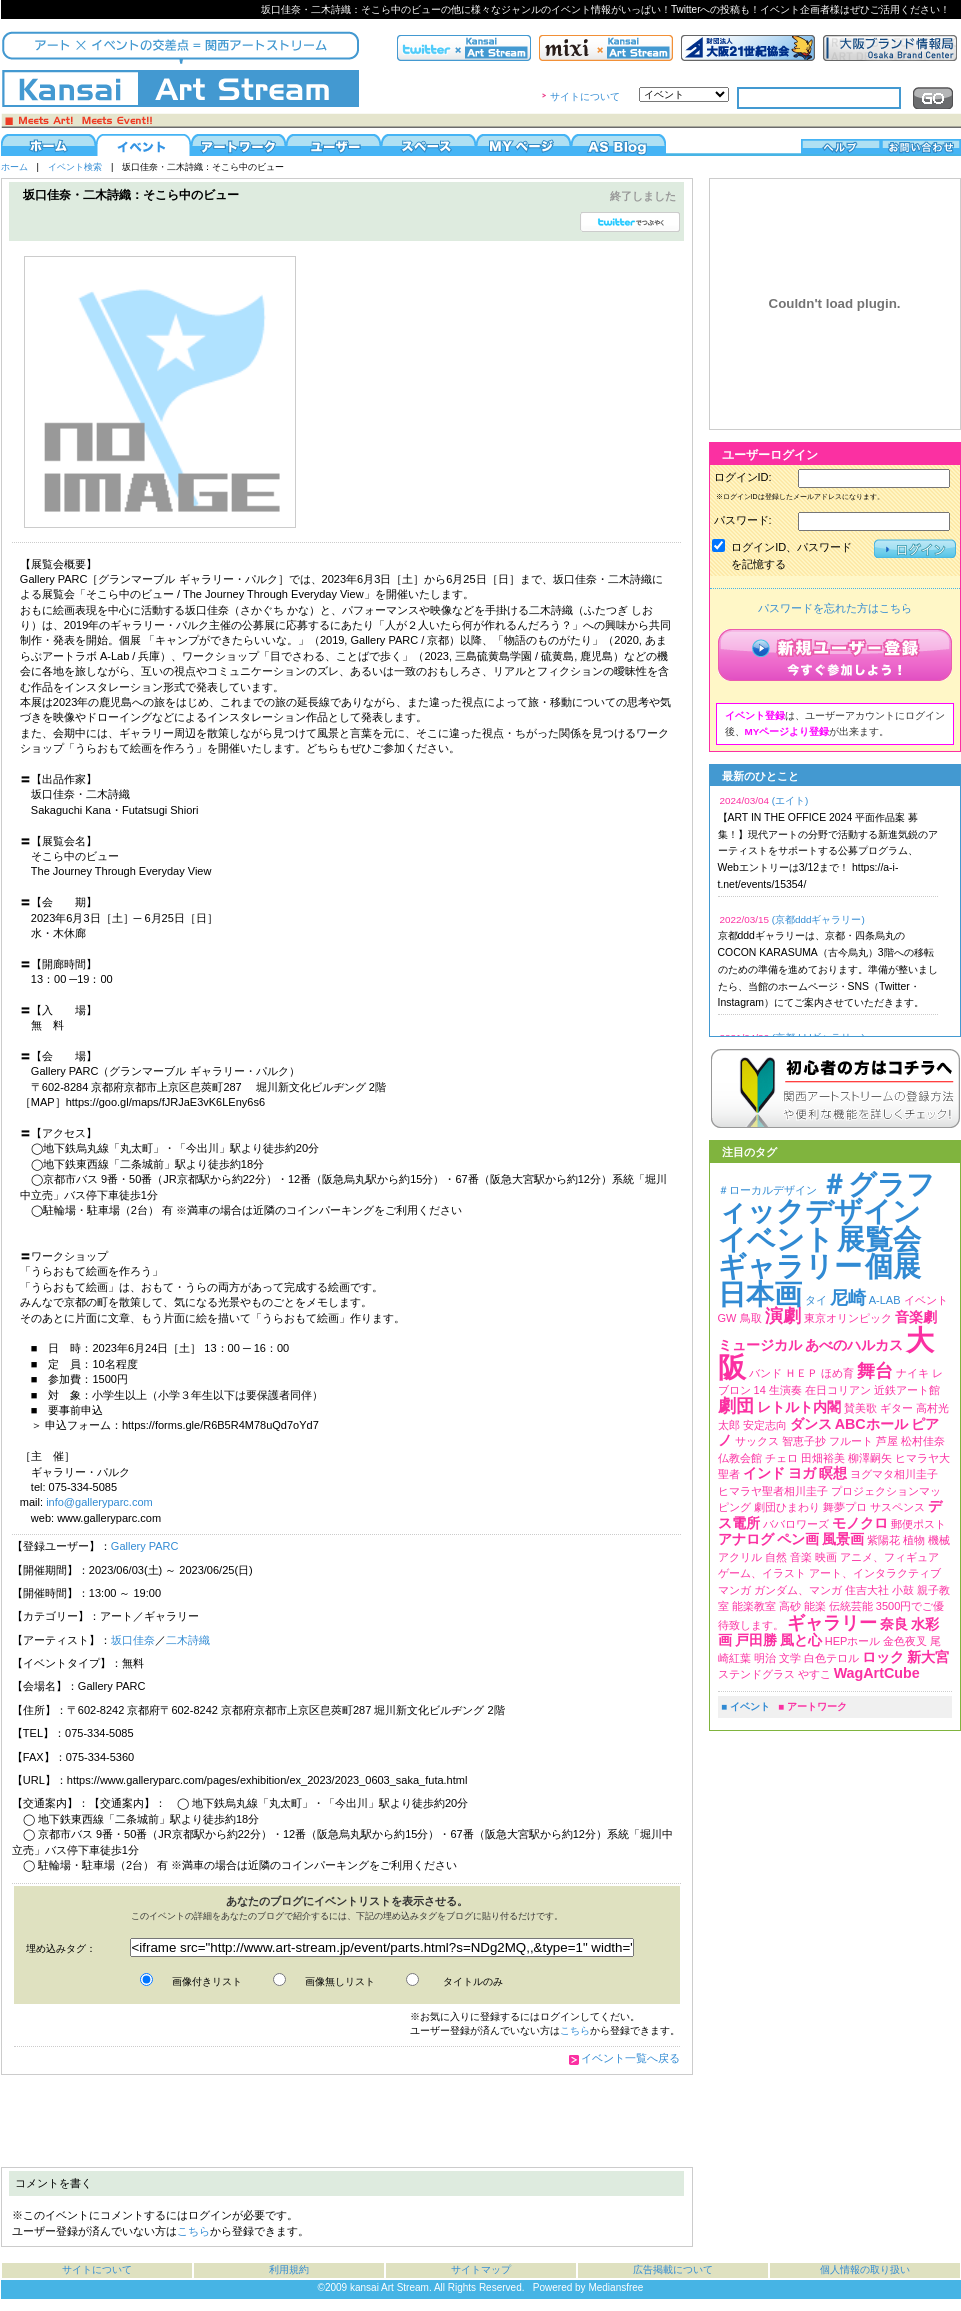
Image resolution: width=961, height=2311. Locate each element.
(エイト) (790, 800)
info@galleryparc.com (99, 1502)
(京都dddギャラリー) (818, 919)
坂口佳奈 (133, 1640)
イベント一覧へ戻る (630, 2058)
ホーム (14, 167)
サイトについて (585, 96)
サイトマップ (481, 2269)
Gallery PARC (145, 1546)
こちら (575, 2030)
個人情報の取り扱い (865, 2269)
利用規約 (289, 2269)
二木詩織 (188, 1640)
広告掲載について (673, 2269)
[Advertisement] (346, 2121)
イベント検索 (75, 167)
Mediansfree (615, 2287)
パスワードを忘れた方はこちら (835, 608)
